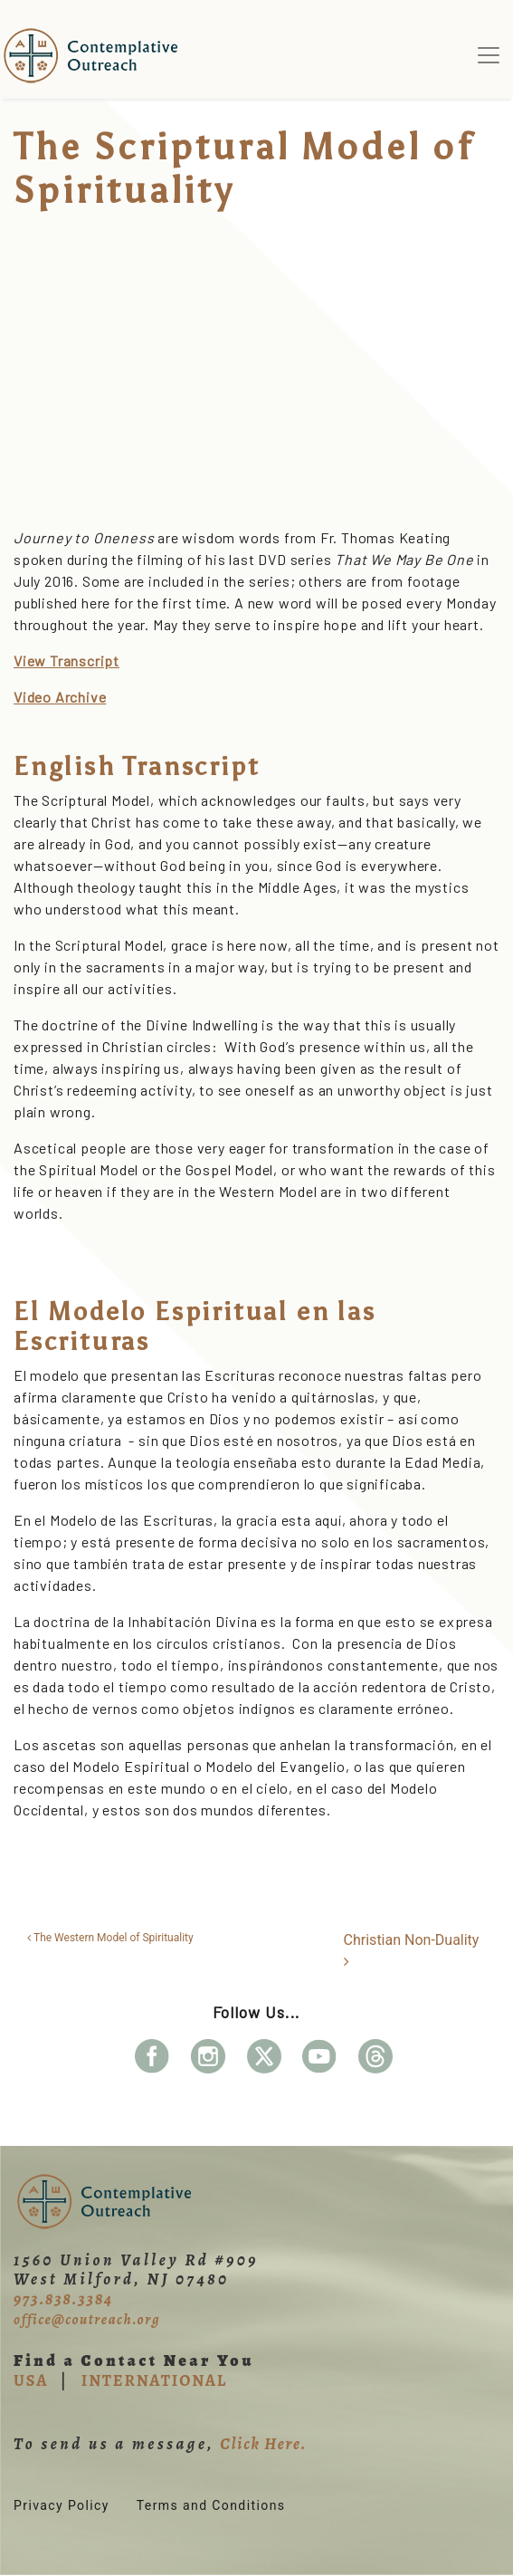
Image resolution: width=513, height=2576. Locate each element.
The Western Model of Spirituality (110, 1937)
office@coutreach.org (87, 2320)
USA (31, 2380)
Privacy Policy (61, 2505)
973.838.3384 (63, 2299)
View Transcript (66, 660)
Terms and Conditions (211, 2505)
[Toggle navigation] (488, 55)
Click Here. (263, 2444)
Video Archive (60, 696)
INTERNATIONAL (154, 2380)
